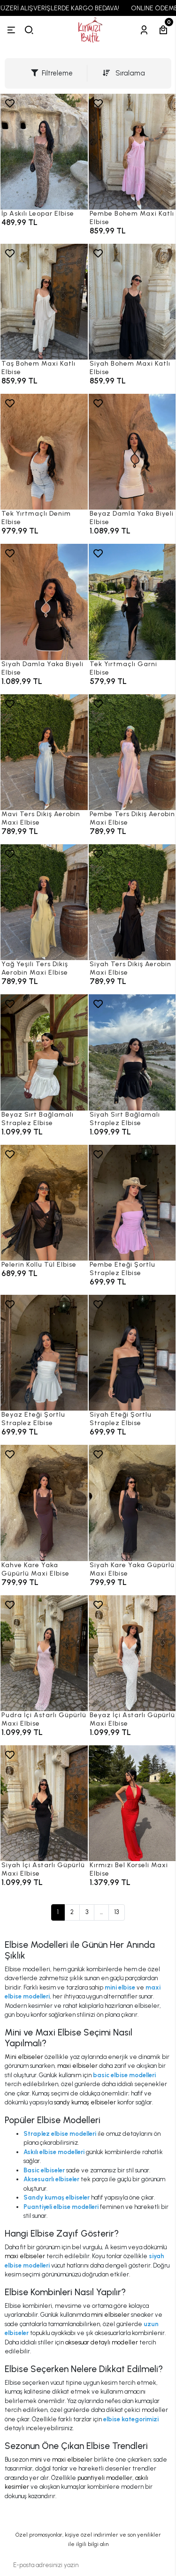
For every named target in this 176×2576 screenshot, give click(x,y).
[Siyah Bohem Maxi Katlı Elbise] (132, 302)
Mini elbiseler (24, 2056)
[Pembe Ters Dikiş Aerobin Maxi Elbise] (132, 752)
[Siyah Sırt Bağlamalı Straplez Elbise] (132, 1052)
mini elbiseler (110, 2314)
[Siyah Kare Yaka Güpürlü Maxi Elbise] (132, 1503)
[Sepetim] (163, 30)
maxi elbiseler (77, 2065)
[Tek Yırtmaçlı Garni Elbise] (132, 602)
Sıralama (124, 73)
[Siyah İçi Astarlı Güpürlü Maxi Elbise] (44, 1803)
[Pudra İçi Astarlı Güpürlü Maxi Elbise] (44, 1653)
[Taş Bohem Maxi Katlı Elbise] (44, 302)
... (101, 1911)
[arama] (29, 30)
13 (117, 1911)
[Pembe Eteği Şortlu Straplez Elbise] (132, 1203)
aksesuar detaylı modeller (101, 2342)
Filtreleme (52, 73)
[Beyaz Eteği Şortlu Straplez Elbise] (44, 1353)
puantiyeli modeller (104, 2477)
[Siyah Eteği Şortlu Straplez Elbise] (132, 1353)
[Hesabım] (144, 30)
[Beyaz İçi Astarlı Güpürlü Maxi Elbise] (132, 1653)
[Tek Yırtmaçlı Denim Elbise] (44, 452)
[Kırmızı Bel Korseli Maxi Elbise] (132, 1803)
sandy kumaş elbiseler (85, 2102)
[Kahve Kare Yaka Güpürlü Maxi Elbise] (44, 1503)
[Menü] (11, 30)
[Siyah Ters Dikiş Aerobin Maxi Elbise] (132, 902)
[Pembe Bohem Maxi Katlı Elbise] (132, 152)
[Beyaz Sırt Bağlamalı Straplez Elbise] (44, 1052)
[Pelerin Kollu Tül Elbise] (44, 1203)
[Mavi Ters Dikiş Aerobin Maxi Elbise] (44, 752)
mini (36, 2459)
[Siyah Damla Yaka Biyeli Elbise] (44, 602)
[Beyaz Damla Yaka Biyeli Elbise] (132, 452)
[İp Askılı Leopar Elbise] (44, 152)
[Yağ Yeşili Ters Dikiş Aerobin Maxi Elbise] (44, 902)
